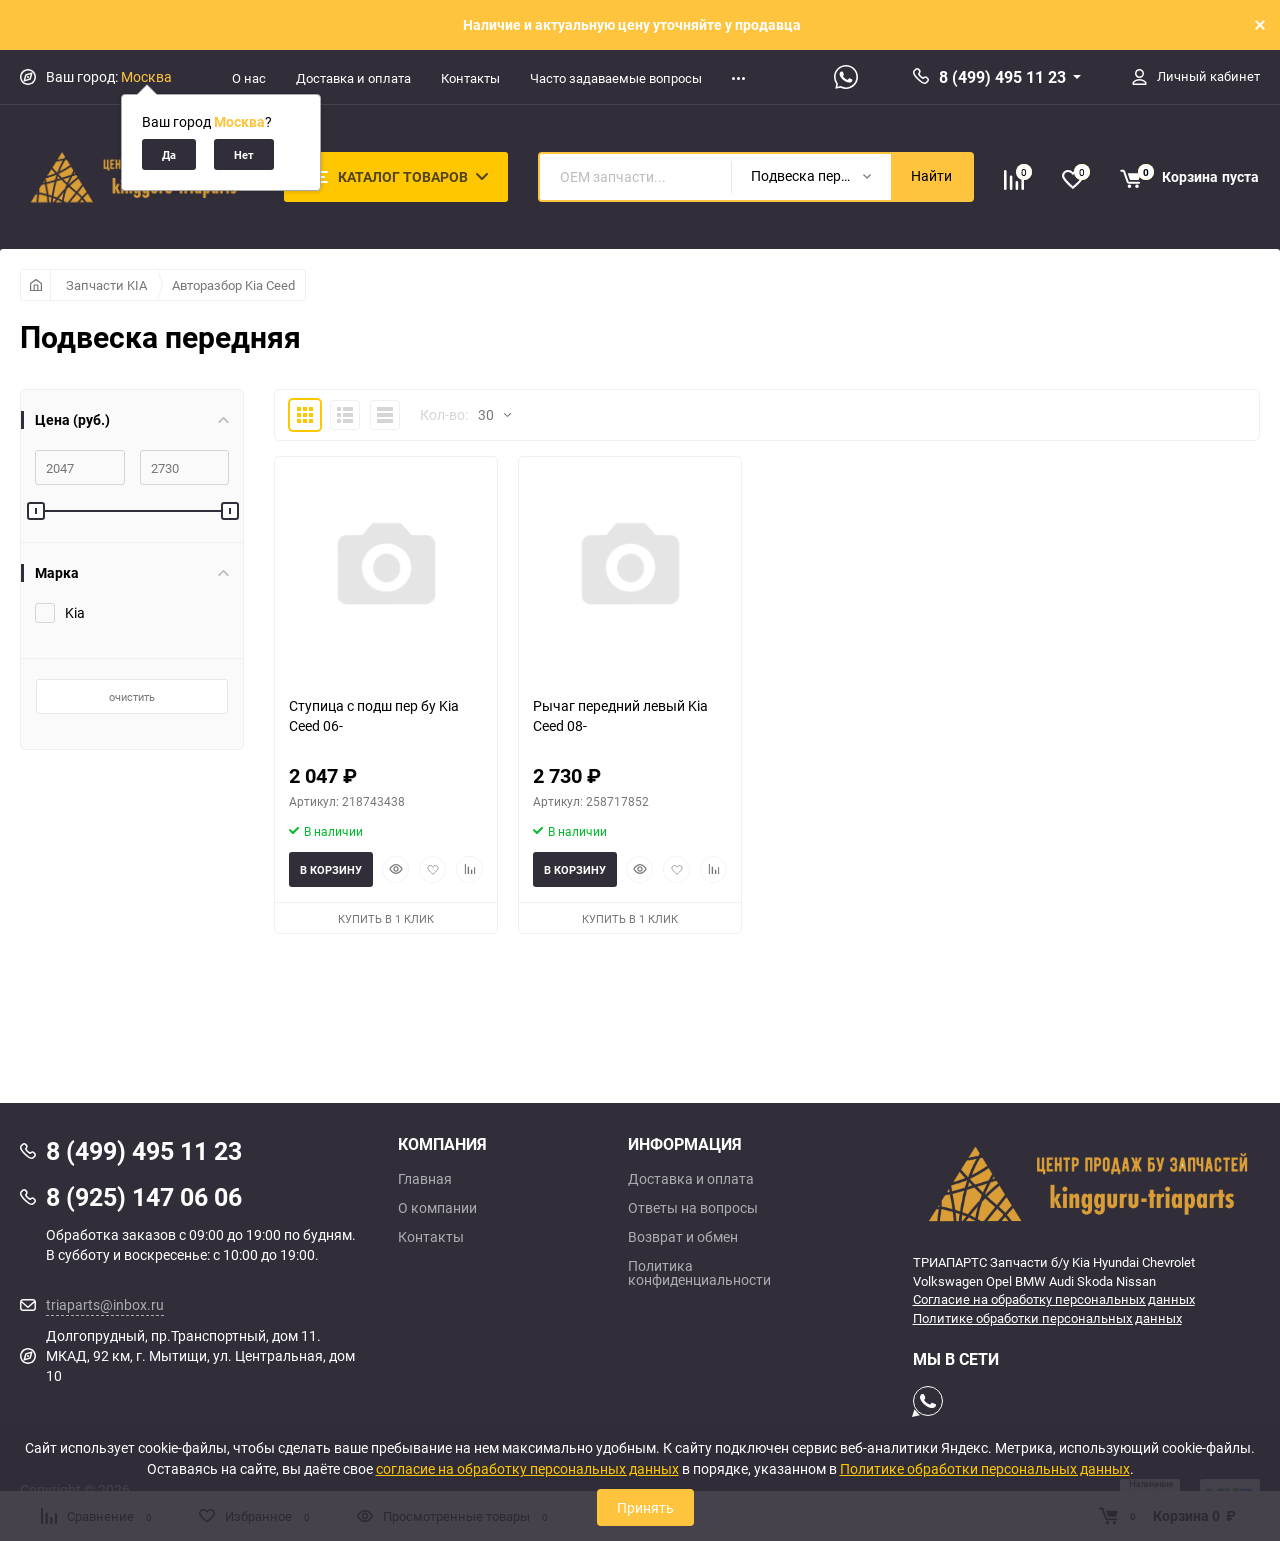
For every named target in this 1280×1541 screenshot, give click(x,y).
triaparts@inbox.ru (105, 1304)
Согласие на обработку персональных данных (1054, 1299)
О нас (249, 78)
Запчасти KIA (106, 285)
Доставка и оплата (353, 78)
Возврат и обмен (683, 1237)
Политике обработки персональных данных (1047, 1318)
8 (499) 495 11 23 (1002, 77)
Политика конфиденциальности (699, 1273)
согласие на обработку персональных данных (527, 1468)
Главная (425, 1179)
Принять (645, 1507)
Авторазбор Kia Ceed (233, 285)
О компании (437, 1208)
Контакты (470, 78)
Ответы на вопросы (693, 1208)
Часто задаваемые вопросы (616, 78)
